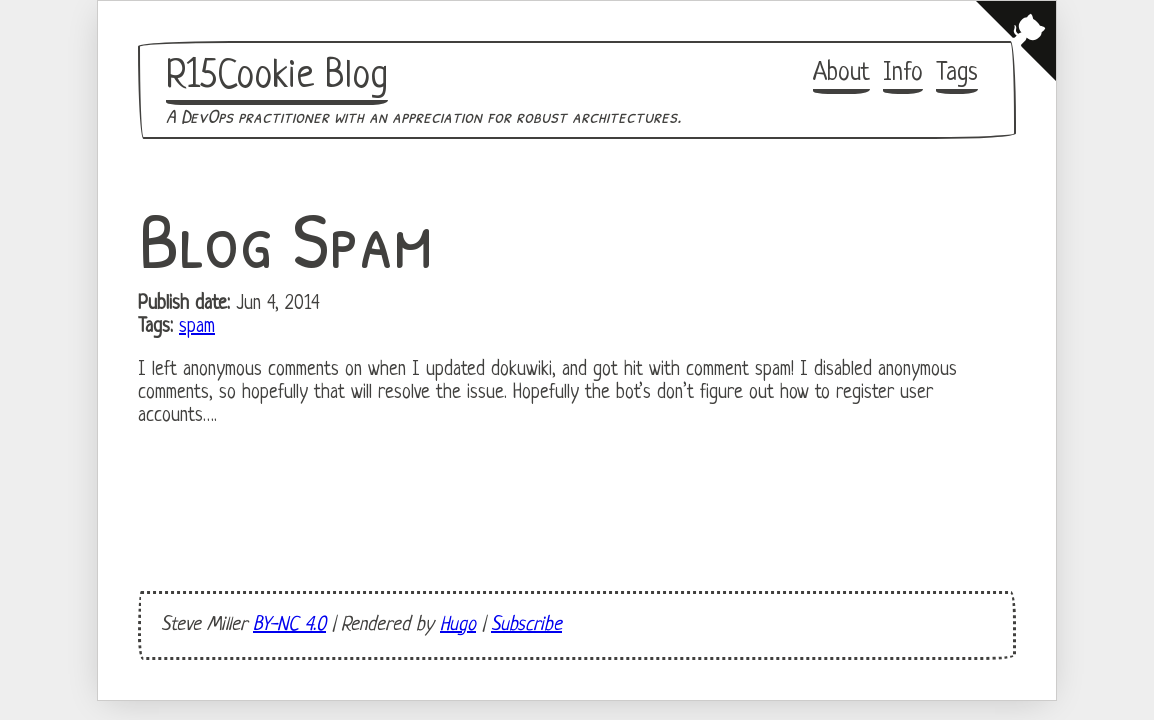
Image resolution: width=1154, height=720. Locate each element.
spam (197, 327)
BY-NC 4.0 (289, 625)
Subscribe (526, 625)
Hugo (458, 625)
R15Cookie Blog (277, 77)
